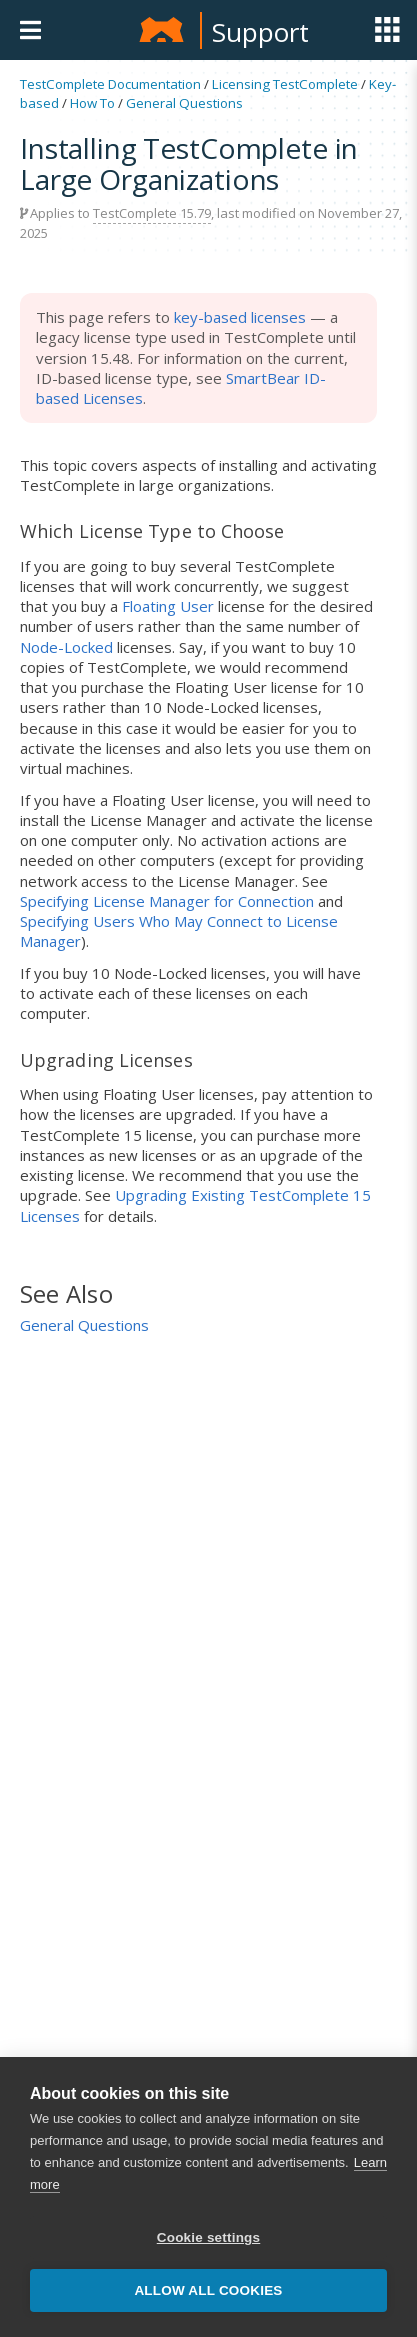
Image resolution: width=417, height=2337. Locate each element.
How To (92, 103)
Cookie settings (209, 2237)
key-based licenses (240, 317)
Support (260, 32)
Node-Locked (66, 647)
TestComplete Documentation (110, 84)
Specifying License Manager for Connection (167, 901)
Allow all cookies (208, 2290)
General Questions (184, 103)
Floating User (168, 606)
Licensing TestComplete (285, 84)
